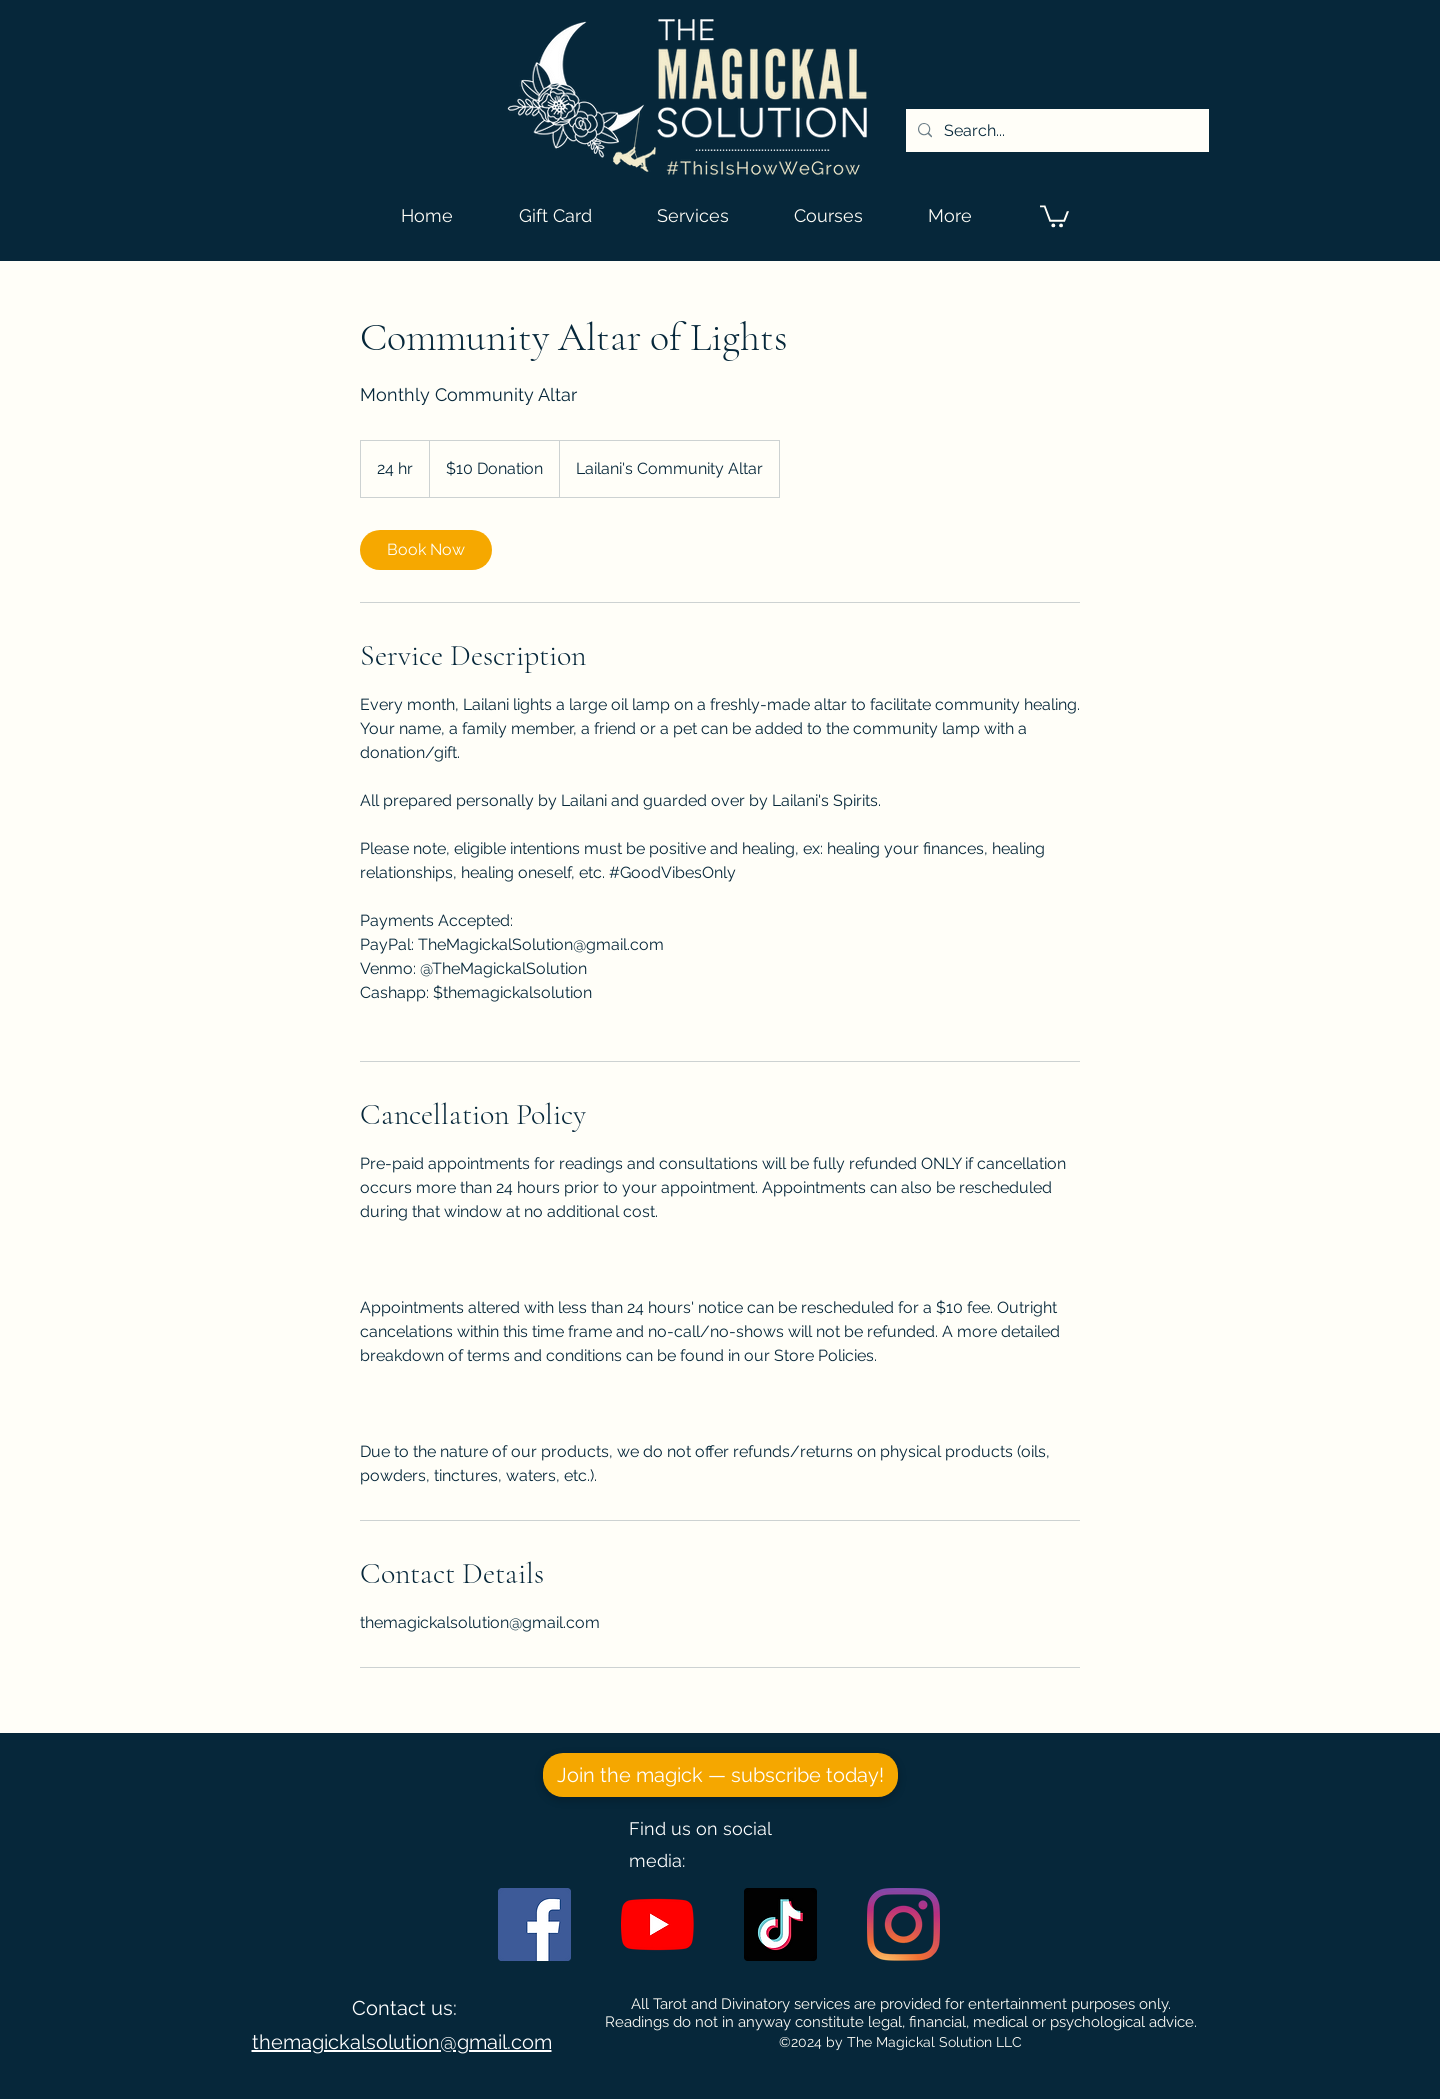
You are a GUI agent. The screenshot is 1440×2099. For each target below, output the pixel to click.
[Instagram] (903, 1924)
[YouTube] (657, 1924)
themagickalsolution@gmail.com (402, 2042)
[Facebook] (534, 1924)
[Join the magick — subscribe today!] (720, 1775)
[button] (1054, 215)
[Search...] (1055, 131)
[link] (426, 550)
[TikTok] (780, 1924)
